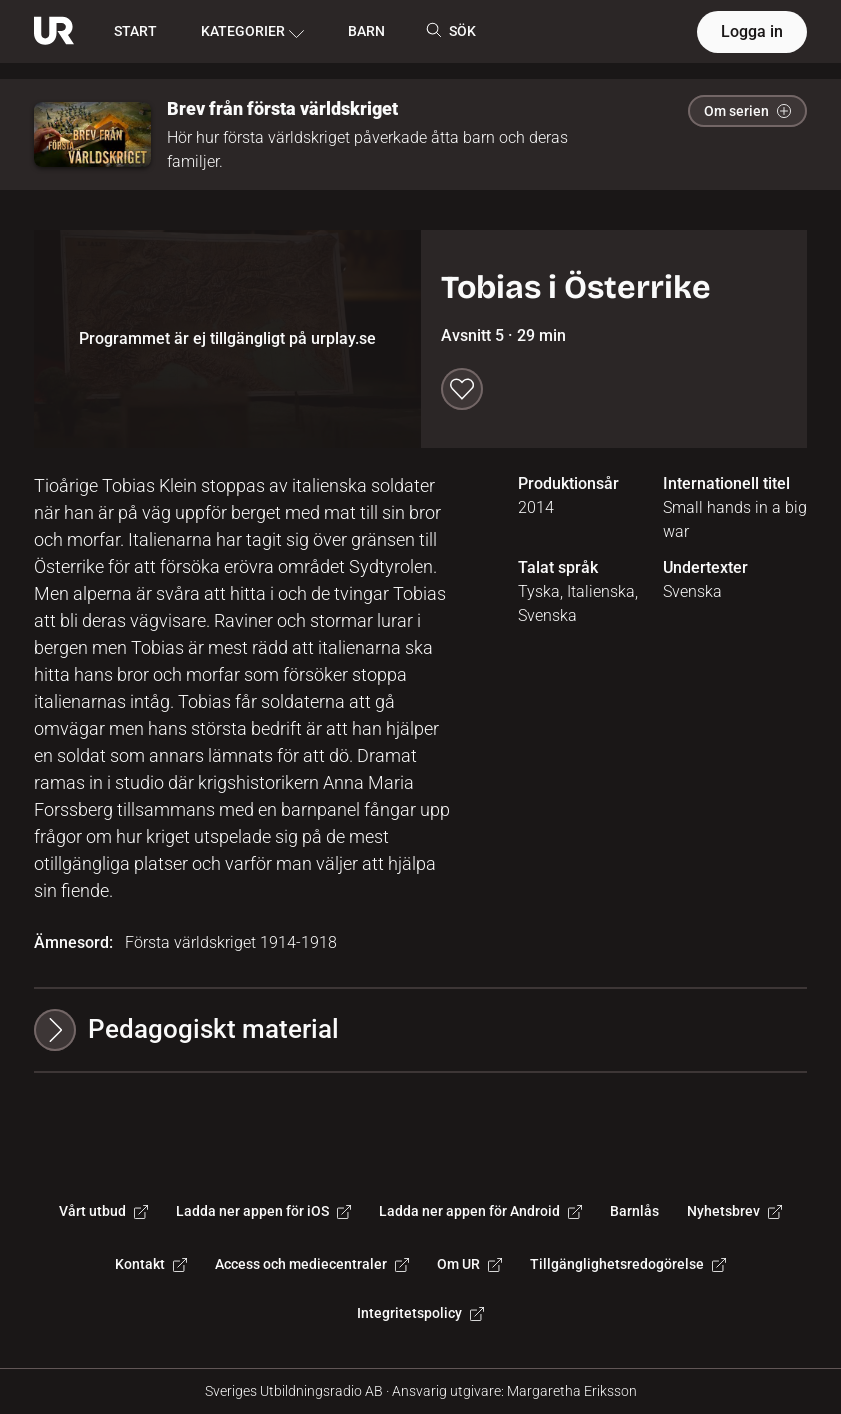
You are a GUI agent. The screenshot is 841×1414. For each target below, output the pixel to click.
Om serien (747, 111)
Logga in (752, 31)
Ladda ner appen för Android (480, 1211)
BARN (366, 31)
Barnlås (634, 1211)
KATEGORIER (252, 32)
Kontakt (151, 1264)
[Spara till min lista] (462, 389)
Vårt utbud (103, 1211)
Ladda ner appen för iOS (263, 1211)
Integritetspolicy (420, 1313)
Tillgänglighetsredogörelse (628, 1264)
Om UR (469, 1264)
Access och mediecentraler (312, 1264)
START (135, 31)
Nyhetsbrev (734, 1211)
